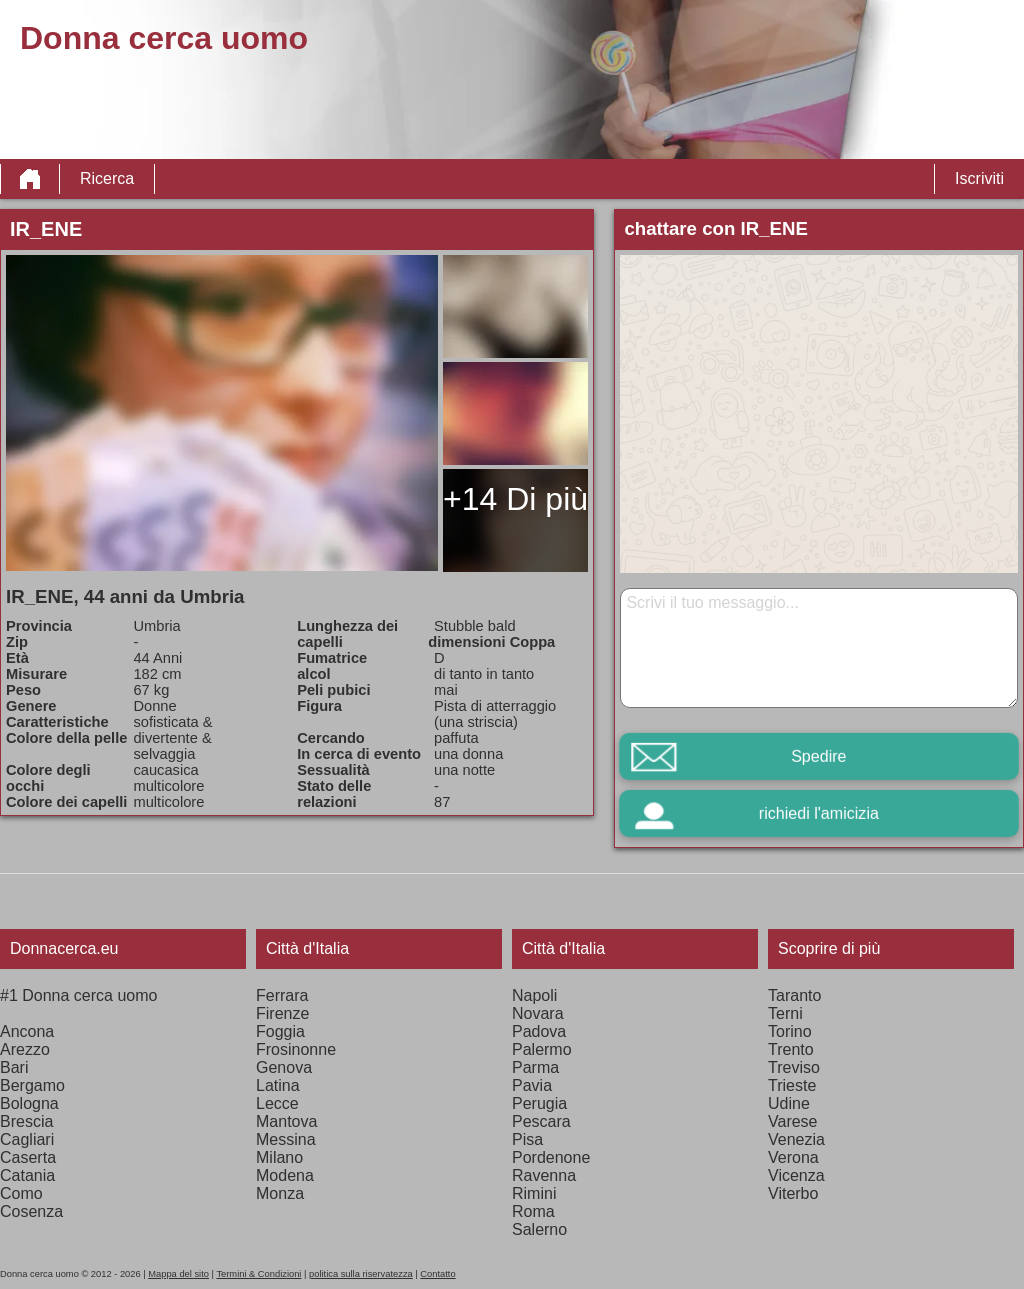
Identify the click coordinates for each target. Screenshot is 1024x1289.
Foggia (280, 1031)
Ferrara (282, 995)
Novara (538, 1013)
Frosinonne (296, 1049)
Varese (793, 1121)
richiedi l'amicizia (819, 813)
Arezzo (25, 1049)
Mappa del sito (178, 1274)
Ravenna (544, 1175)
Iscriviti (979, 178)
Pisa (527, 1139)
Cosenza (31, 1211)
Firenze (282, 1013)
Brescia (26, 1121)
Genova (284, 1067)
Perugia (539, 1103)
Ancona (27, 1031)
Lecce (277, 1103)
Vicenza (796, 1175)
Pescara (541, 1121)
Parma (535, 1067)
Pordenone (551, 1157)
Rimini (534, 1193)
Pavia (532, 1085)
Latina (278, 1085)
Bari (14, 1067)
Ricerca (107, 178)
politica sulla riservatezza (361, 1274)
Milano (279, 1157)
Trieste (792, 1085)
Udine (789, 1103)
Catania (27, 1175)
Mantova (286, 1121)
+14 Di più (515, 499)
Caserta (28, 1157)
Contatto (437, 1274)
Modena (285, 1175)
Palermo (542, 1049)
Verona (793, 1157)
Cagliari (27, 1139)
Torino (790, 1031)
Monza (280, 1193)
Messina (286, 1139)
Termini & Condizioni (258, 1274)
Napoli (534, 995)
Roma (533, 1211)
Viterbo (793, 1193)
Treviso (794, 1067)
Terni (785, 1013)
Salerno (539, 1229)
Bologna (29, 1103)
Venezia (796, 1139)
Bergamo (32, 1085)
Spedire (818, 756)
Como (21, 1193)
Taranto (794, 995)
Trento (791, 1049)
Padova (539, 1031)
